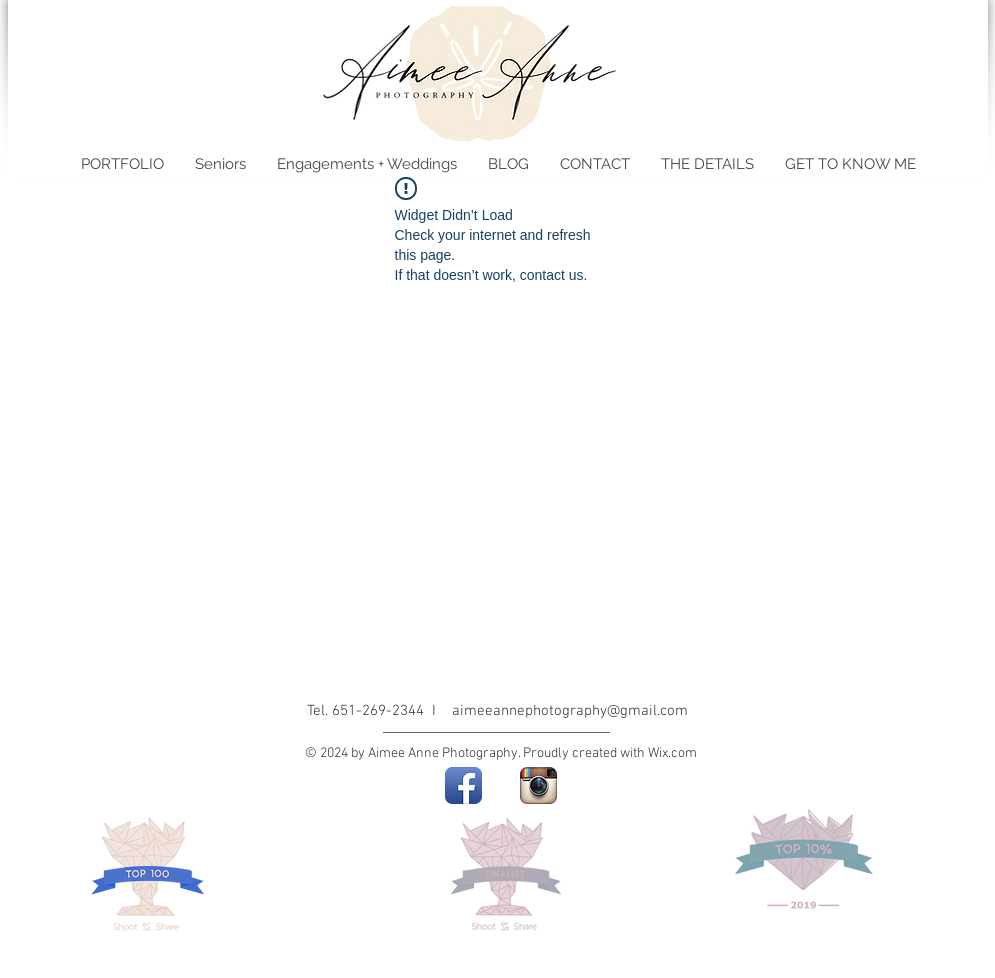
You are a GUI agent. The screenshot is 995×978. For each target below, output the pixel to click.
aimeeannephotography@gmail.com (570, 711)
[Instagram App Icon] (538, 785)
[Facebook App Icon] (463, 785)
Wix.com (672, 753)
